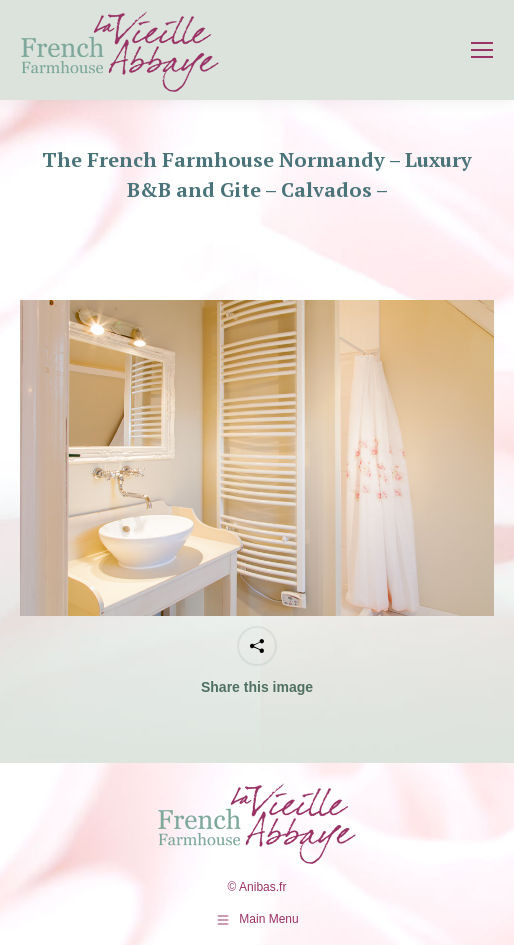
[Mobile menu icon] (482, 50)
